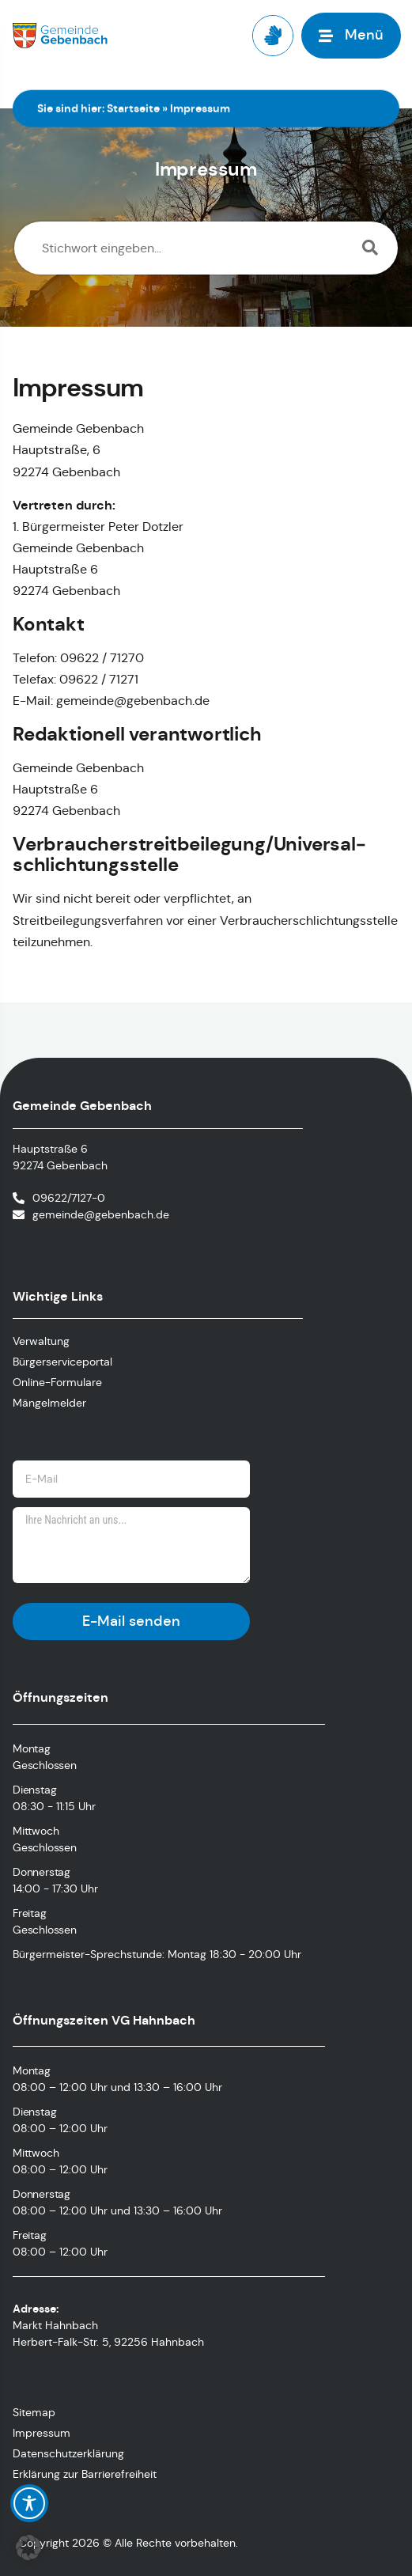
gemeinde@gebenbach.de (100, 1214)
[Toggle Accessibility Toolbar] (29, 2503)
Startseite (133, 108)
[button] (28, 2547)
